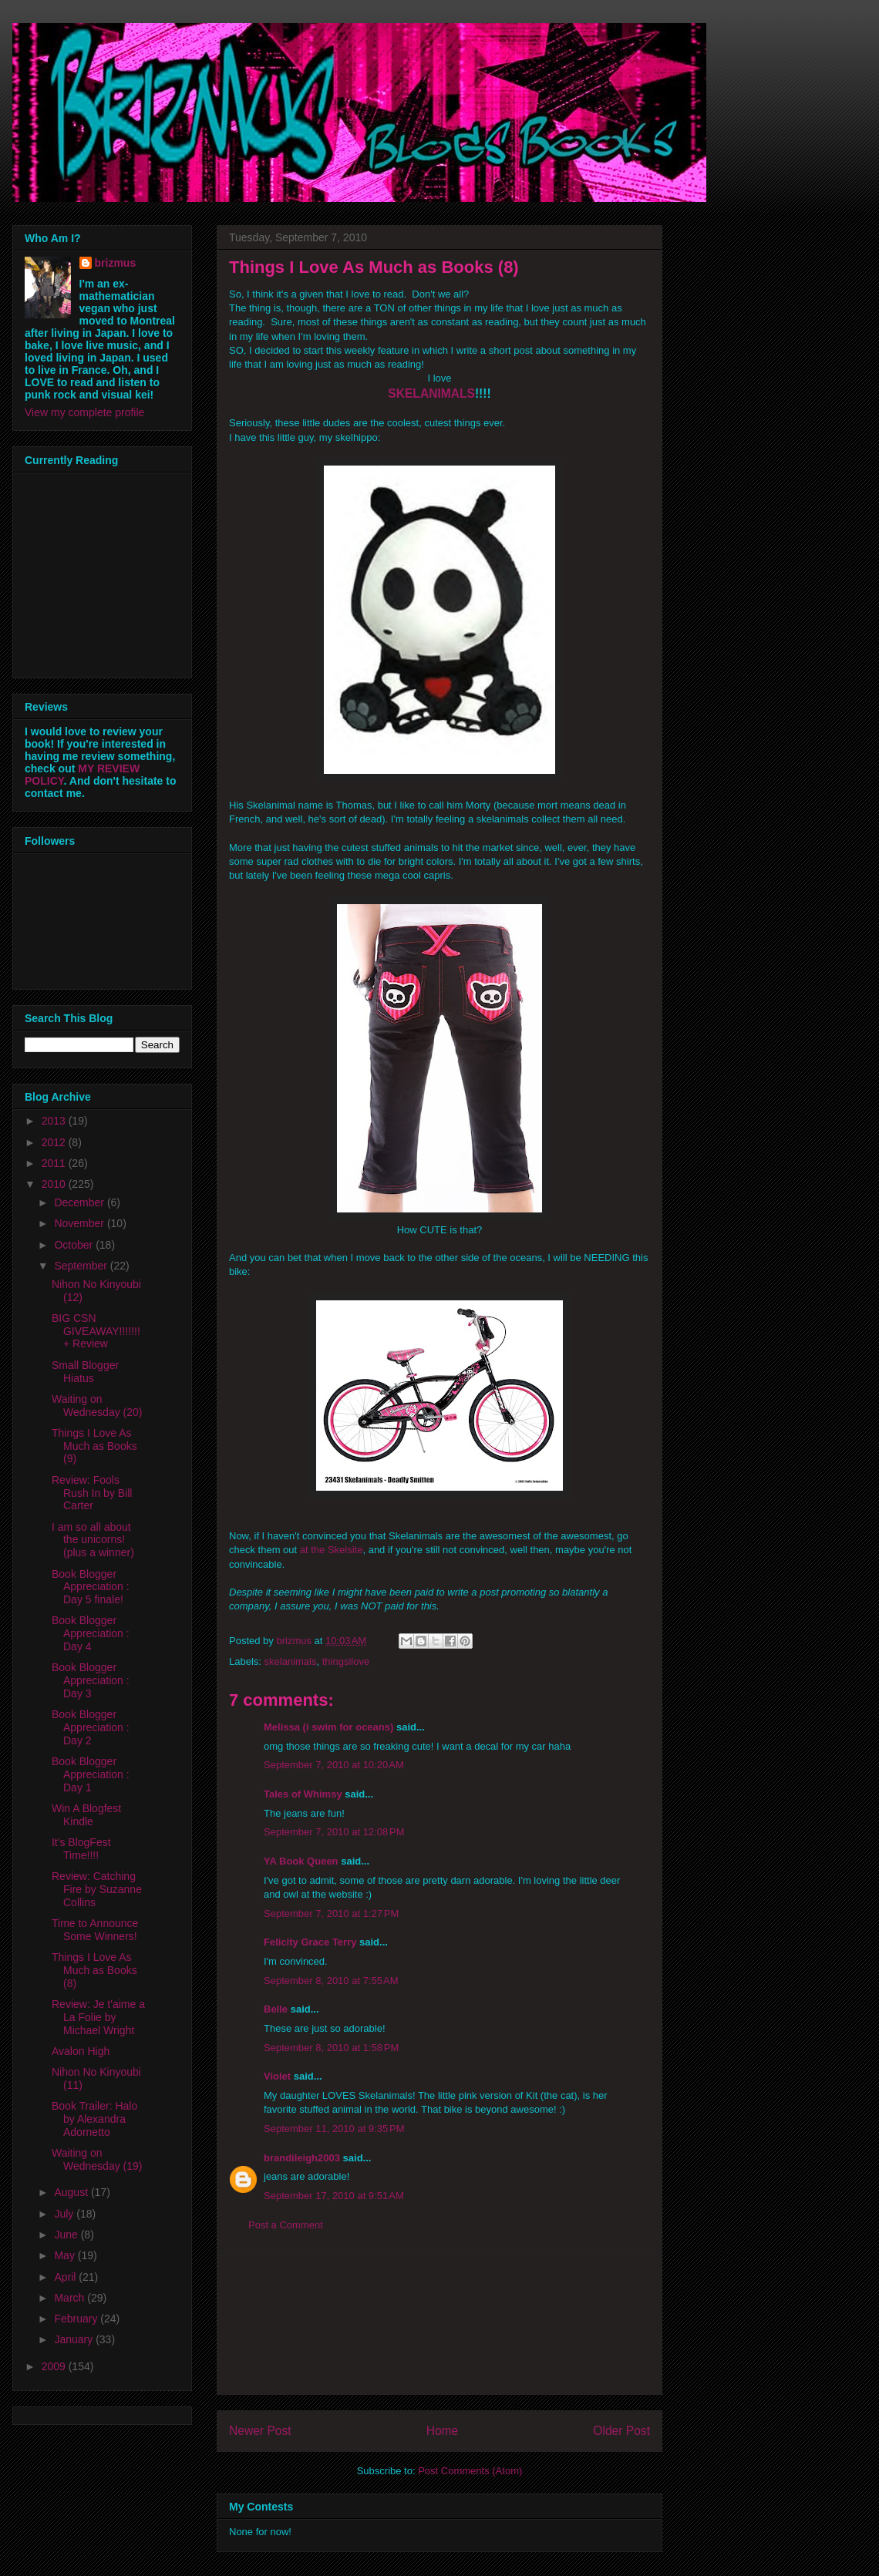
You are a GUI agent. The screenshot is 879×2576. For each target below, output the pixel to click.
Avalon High (80, 2051)
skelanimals (290, 1661)
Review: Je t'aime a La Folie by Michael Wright (98, 2017)
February (77, 2318)
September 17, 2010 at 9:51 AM (334, 2195)
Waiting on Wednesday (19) (97, 2159)
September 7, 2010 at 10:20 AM (334, 1765)
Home (442, 2430)
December (80, 1202)
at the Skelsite (331, 1549)
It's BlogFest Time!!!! (81, 1848)
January (75, 2339)
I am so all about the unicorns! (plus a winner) (93, 1540)
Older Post (621, 2430)
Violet (277, 2076)
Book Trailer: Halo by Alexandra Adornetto (94, 2119)
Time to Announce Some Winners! (95, 1929)
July (65, 2214)
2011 (55, 1163)
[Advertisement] (439, 2325)
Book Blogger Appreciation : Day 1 (91, 1774)
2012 (55, 1142)
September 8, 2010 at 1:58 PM (331, 2047)
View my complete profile (84, 412)
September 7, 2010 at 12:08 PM (334, 1832)
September (81, 1265)
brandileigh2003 (302, 2158)
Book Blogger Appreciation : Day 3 (91, 1680)
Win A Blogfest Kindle (86, 1815)
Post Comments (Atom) (470, 2471)
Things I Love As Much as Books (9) (94, 1446)
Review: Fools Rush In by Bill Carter (92, 1493)
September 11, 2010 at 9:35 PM (334, 2128)
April (66, 2277)
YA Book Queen (301, 1861)
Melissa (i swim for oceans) (328, 1727)
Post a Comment (285, 2225)
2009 (55, 2366)
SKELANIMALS (431, 393)
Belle (276, 2009)
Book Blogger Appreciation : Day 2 (91, 1727)
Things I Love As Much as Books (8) (94, 1970)
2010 (55, 1184)
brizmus (115, 263)
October (75, 1245)
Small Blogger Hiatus (85, 1371)
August (72, 2192)
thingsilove (345, 1661)
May (65, 2255)
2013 (55, 1121)
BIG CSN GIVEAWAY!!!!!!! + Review (96, 1331)
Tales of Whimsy (303, 1794)
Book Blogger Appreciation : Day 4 (91, 1633)
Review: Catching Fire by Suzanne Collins (97, 1889)
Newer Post (260, 2430)
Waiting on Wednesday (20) (97, 1405)
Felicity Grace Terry (310, 1942)
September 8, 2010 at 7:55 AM (331, 1980)
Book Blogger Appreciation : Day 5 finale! (91, 1587)
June (67, 2234)
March (70, 2298)
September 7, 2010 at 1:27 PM (331, 1913)
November (80, 1223)
